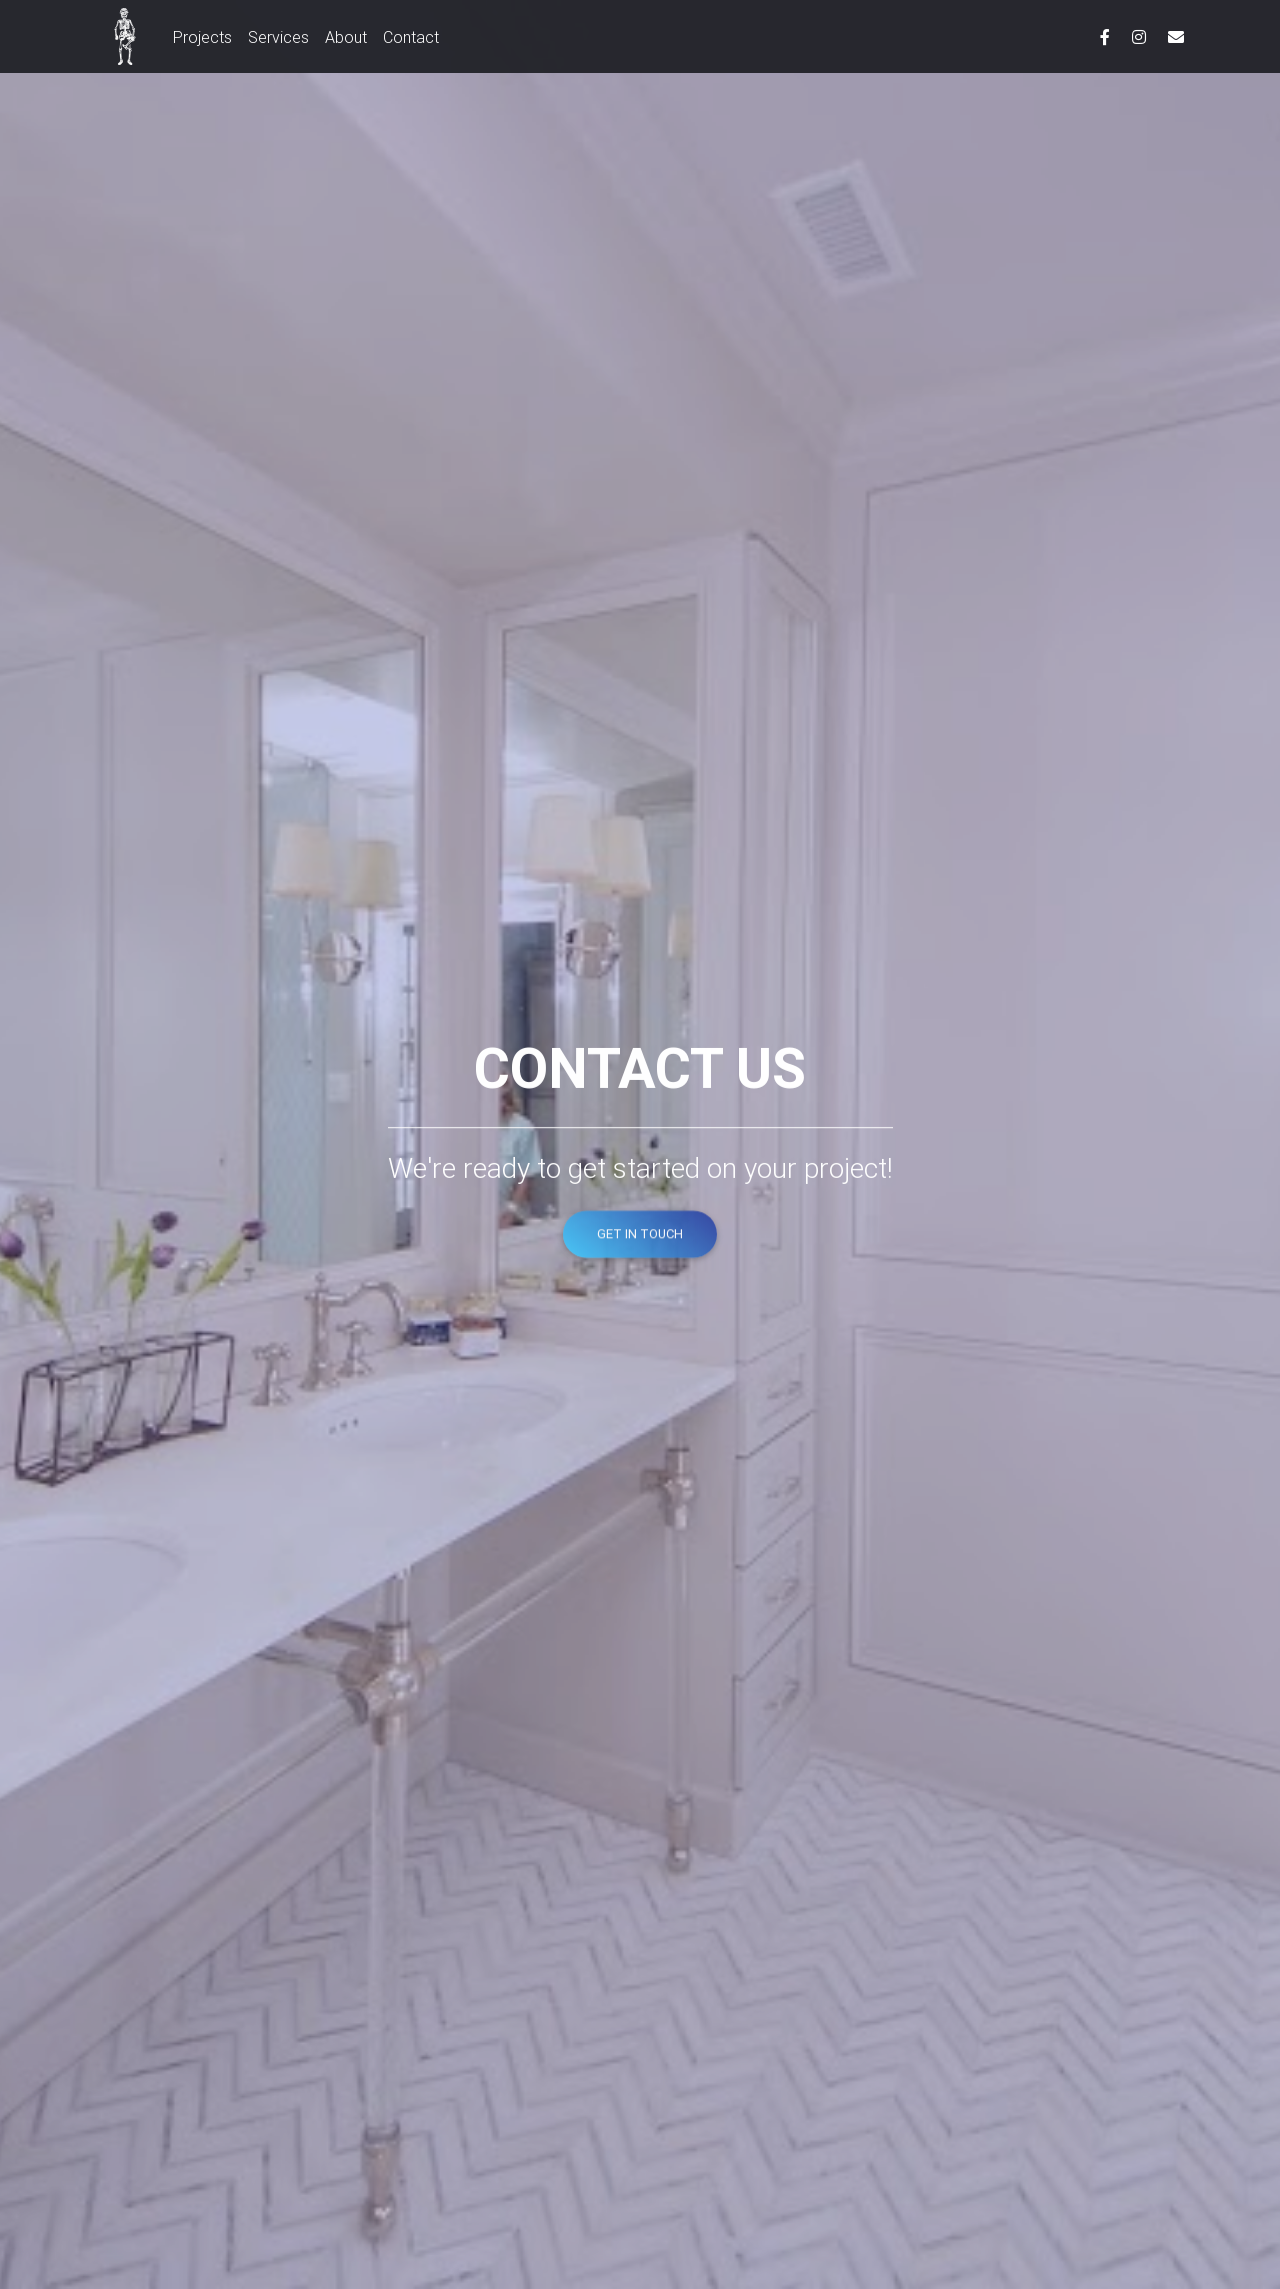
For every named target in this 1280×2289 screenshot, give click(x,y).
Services (278, 41)
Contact (411, 41)
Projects (202, 41)
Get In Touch (640, 1236)
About (346, 41)
